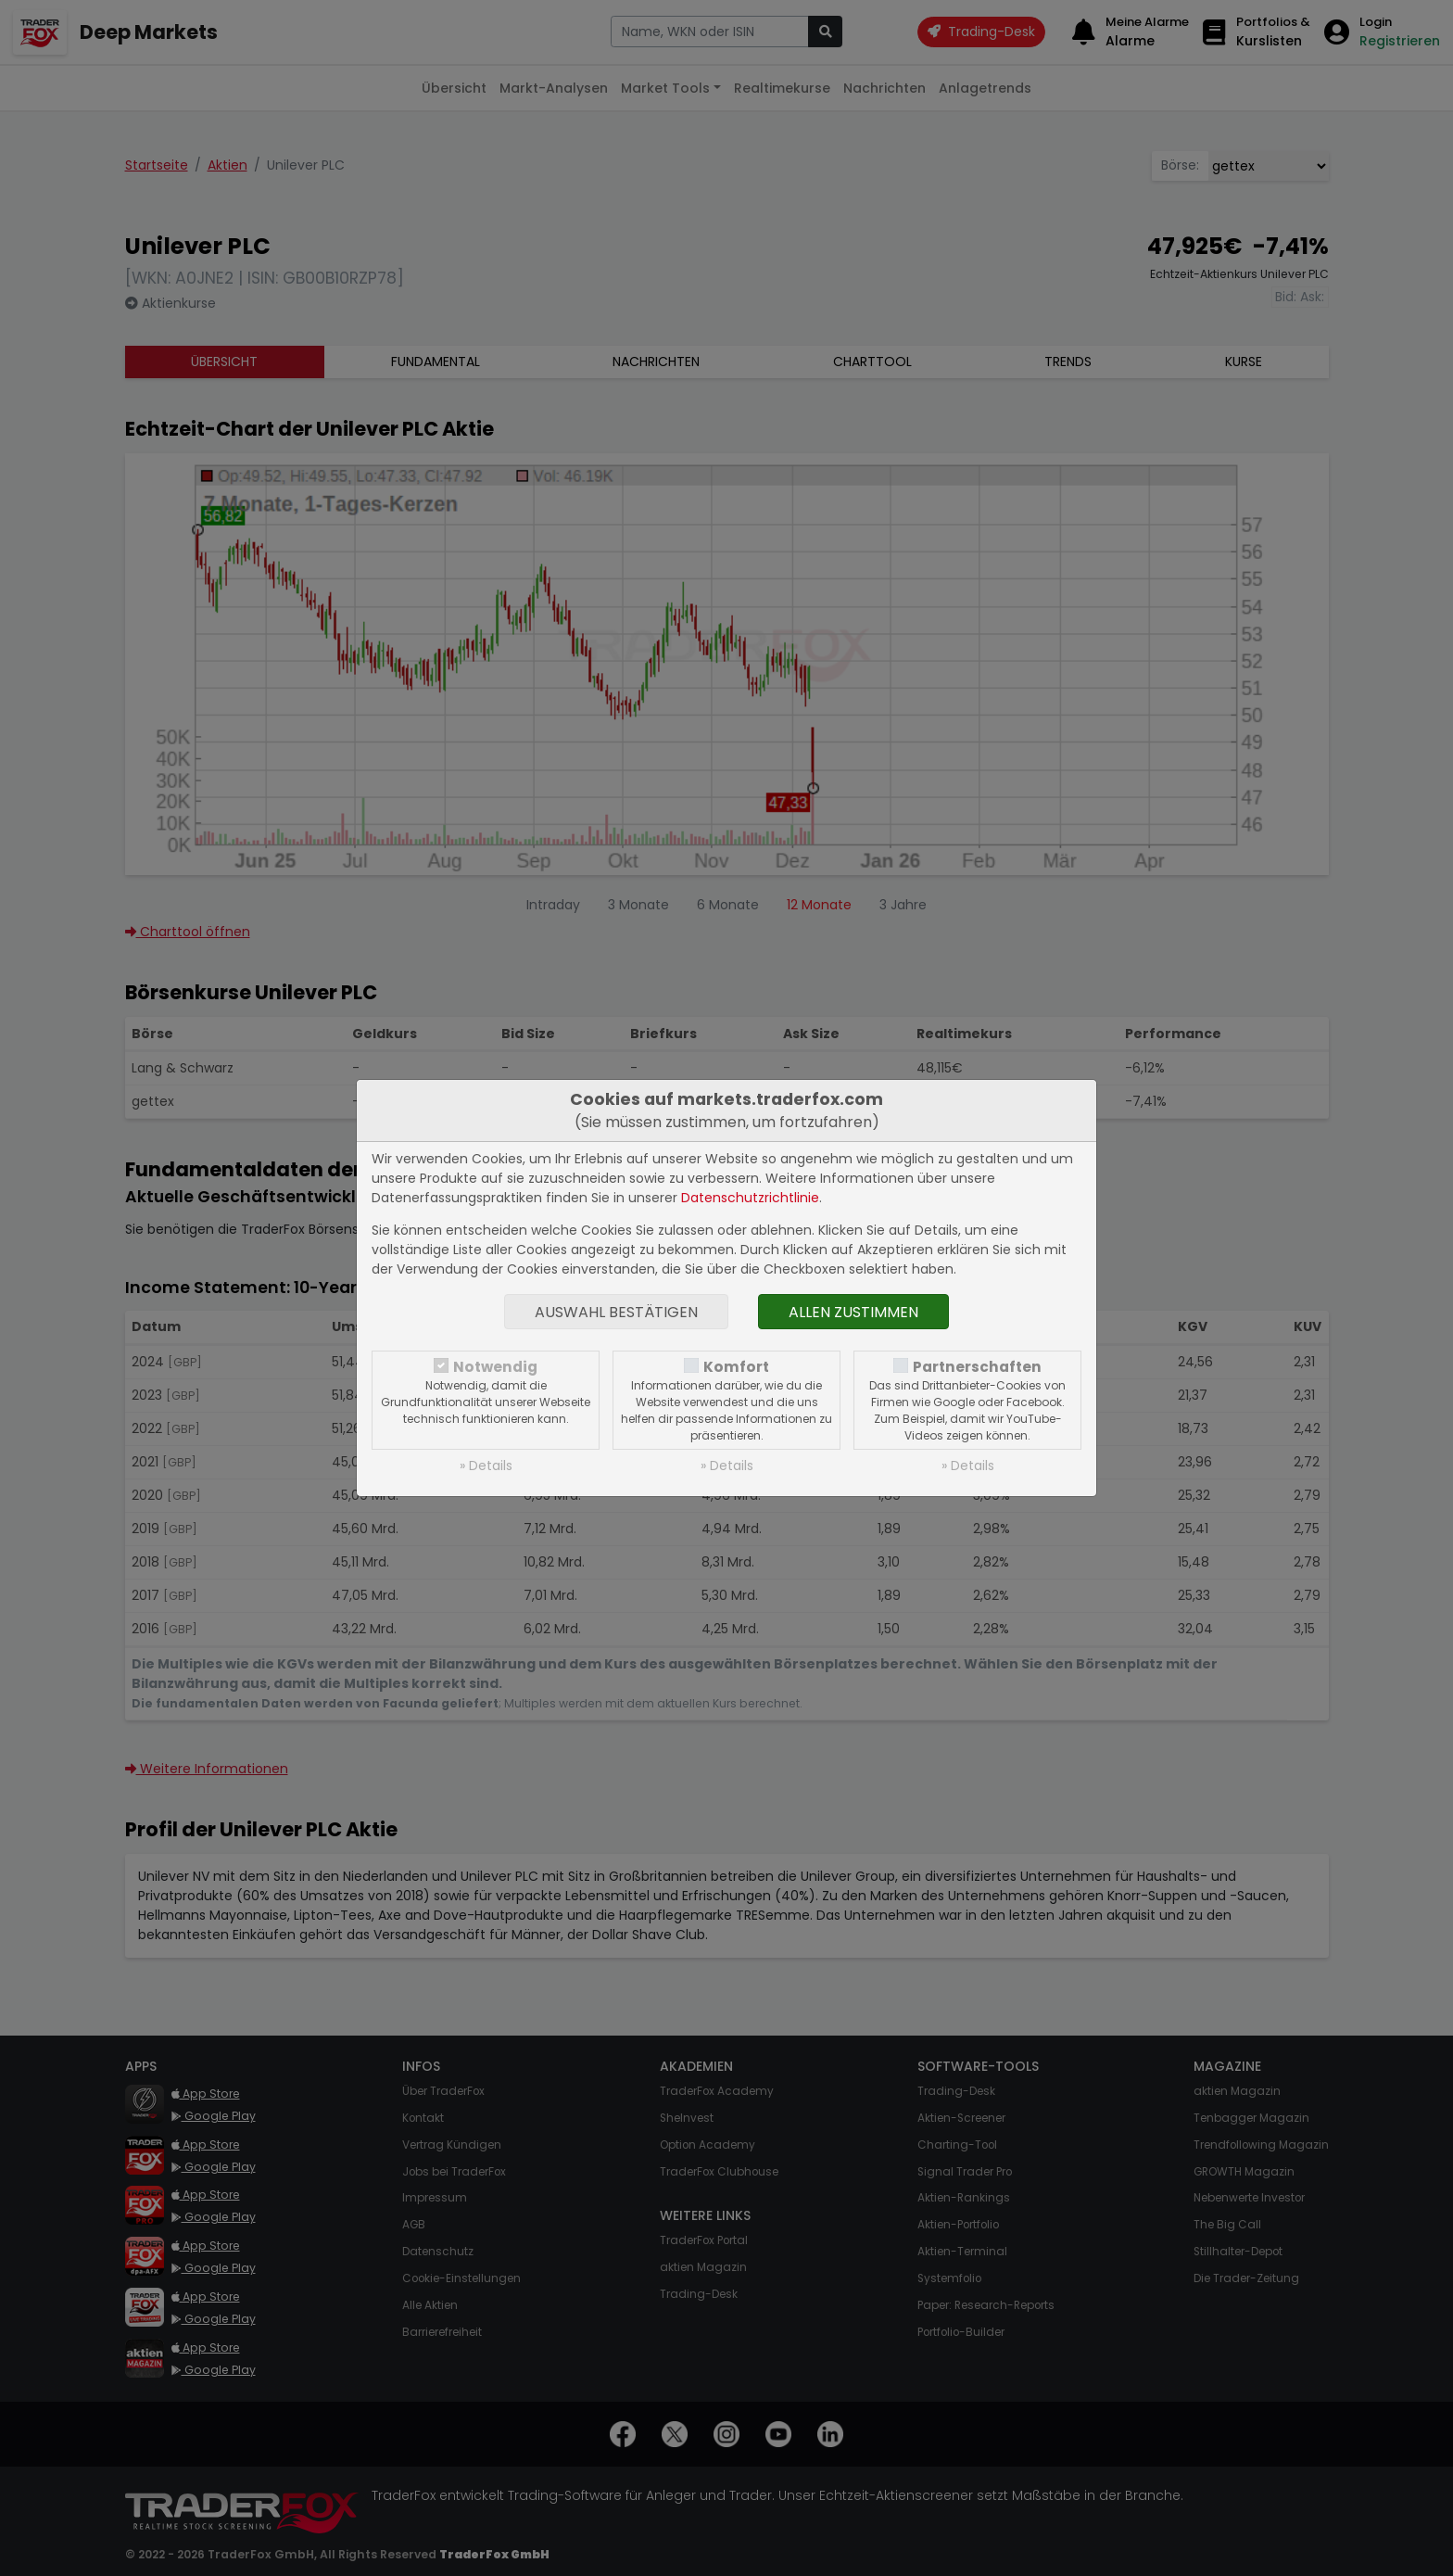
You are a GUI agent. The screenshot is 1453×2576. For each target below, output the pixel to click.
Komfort (736, 1367)
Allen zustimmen (853, 1312)
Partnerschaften (977, 1367)
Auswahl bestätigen (616, 1312)
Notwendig (495, 1367)
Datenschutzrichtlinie (750, 1197)
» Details (486, 1465)
